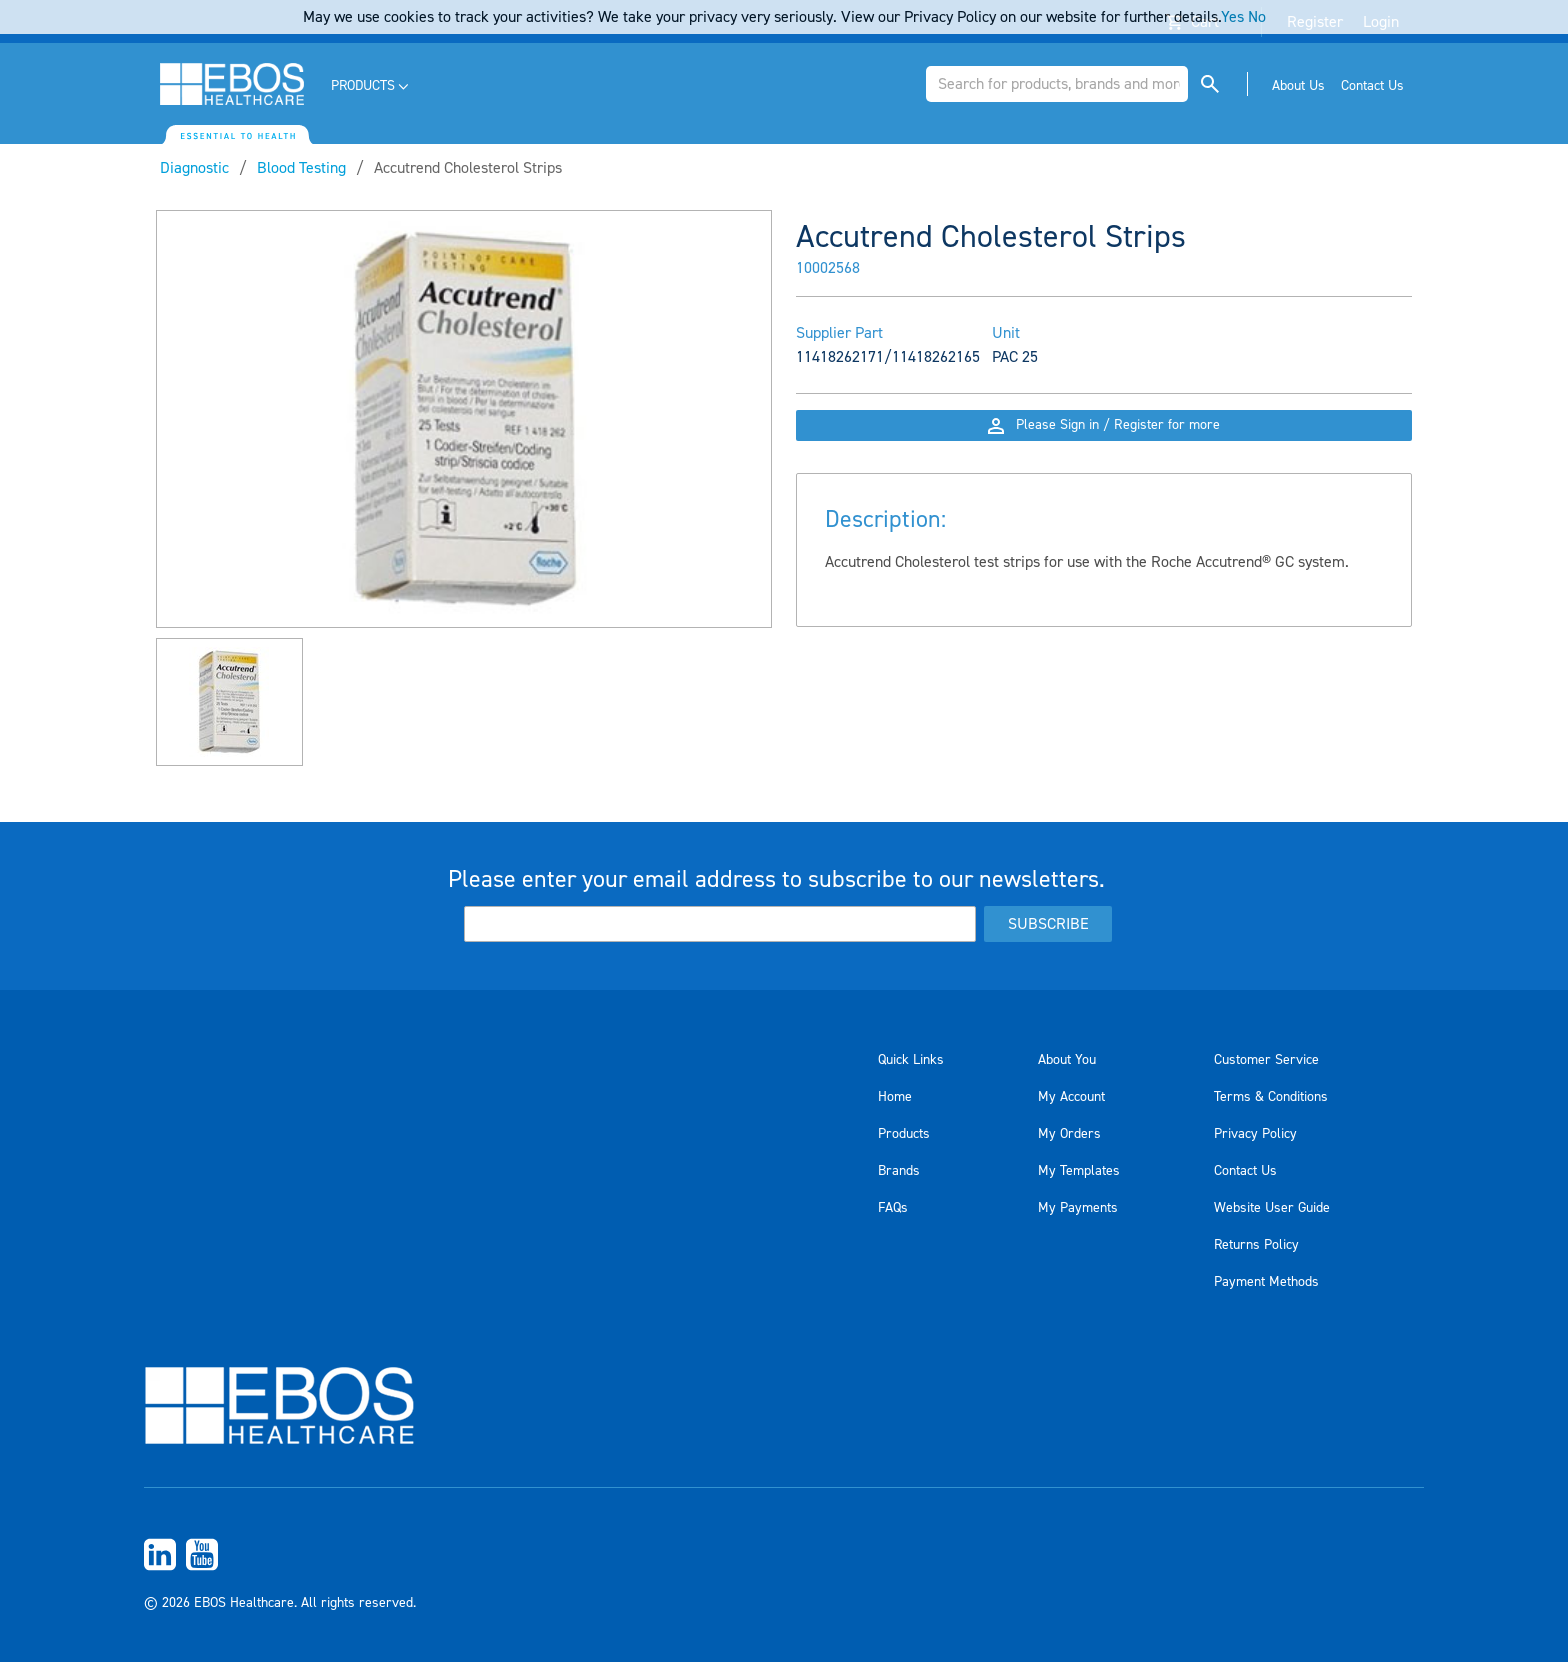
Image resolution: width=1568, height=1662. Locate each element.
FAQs (893, 1208)
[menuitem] (371, 86)
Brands (899, 1171)
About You (1067, 1060)
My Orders (1069, 1134)
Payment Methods (1266, 1282)
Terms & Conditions (1271, 1097)
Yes (1232, 17)
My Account (1071, 1097)
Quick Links (911, 1060)
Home (895, 1097)
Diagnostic (194, 168)
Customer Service (1266, 1060)
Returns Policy (1256, 1245)
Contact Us (1245, 1171)
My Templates (1079, 1171)
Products (904, 1134)
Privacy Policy (1255, 1134)
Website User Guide (1272, 1208)
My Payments (1078, 1208)
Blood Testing (301, 168)
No (1257, 17)
